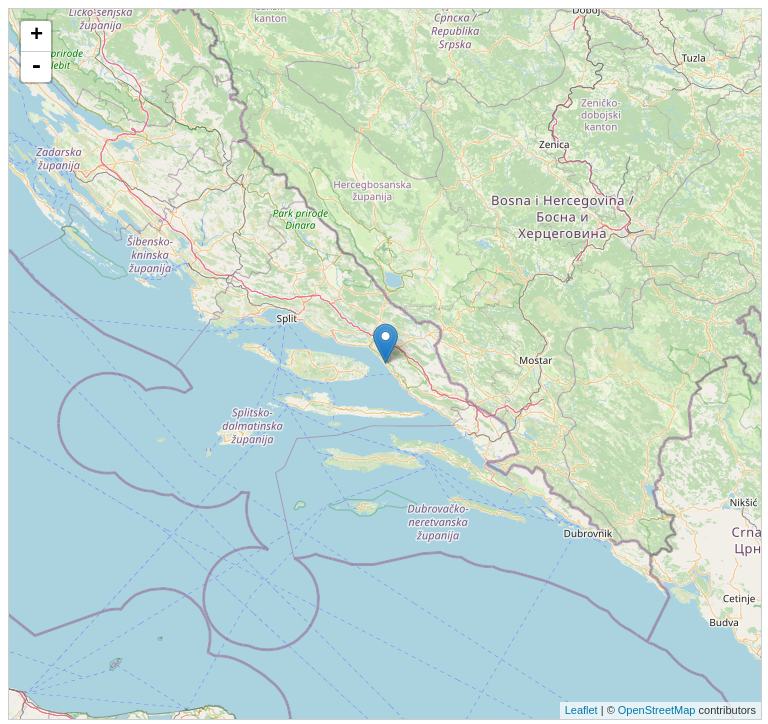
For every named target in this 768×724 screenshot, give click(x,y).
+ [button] (36, 36)
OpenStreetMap (657, 710)
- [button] (36, 67)
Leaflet (581, 710)
